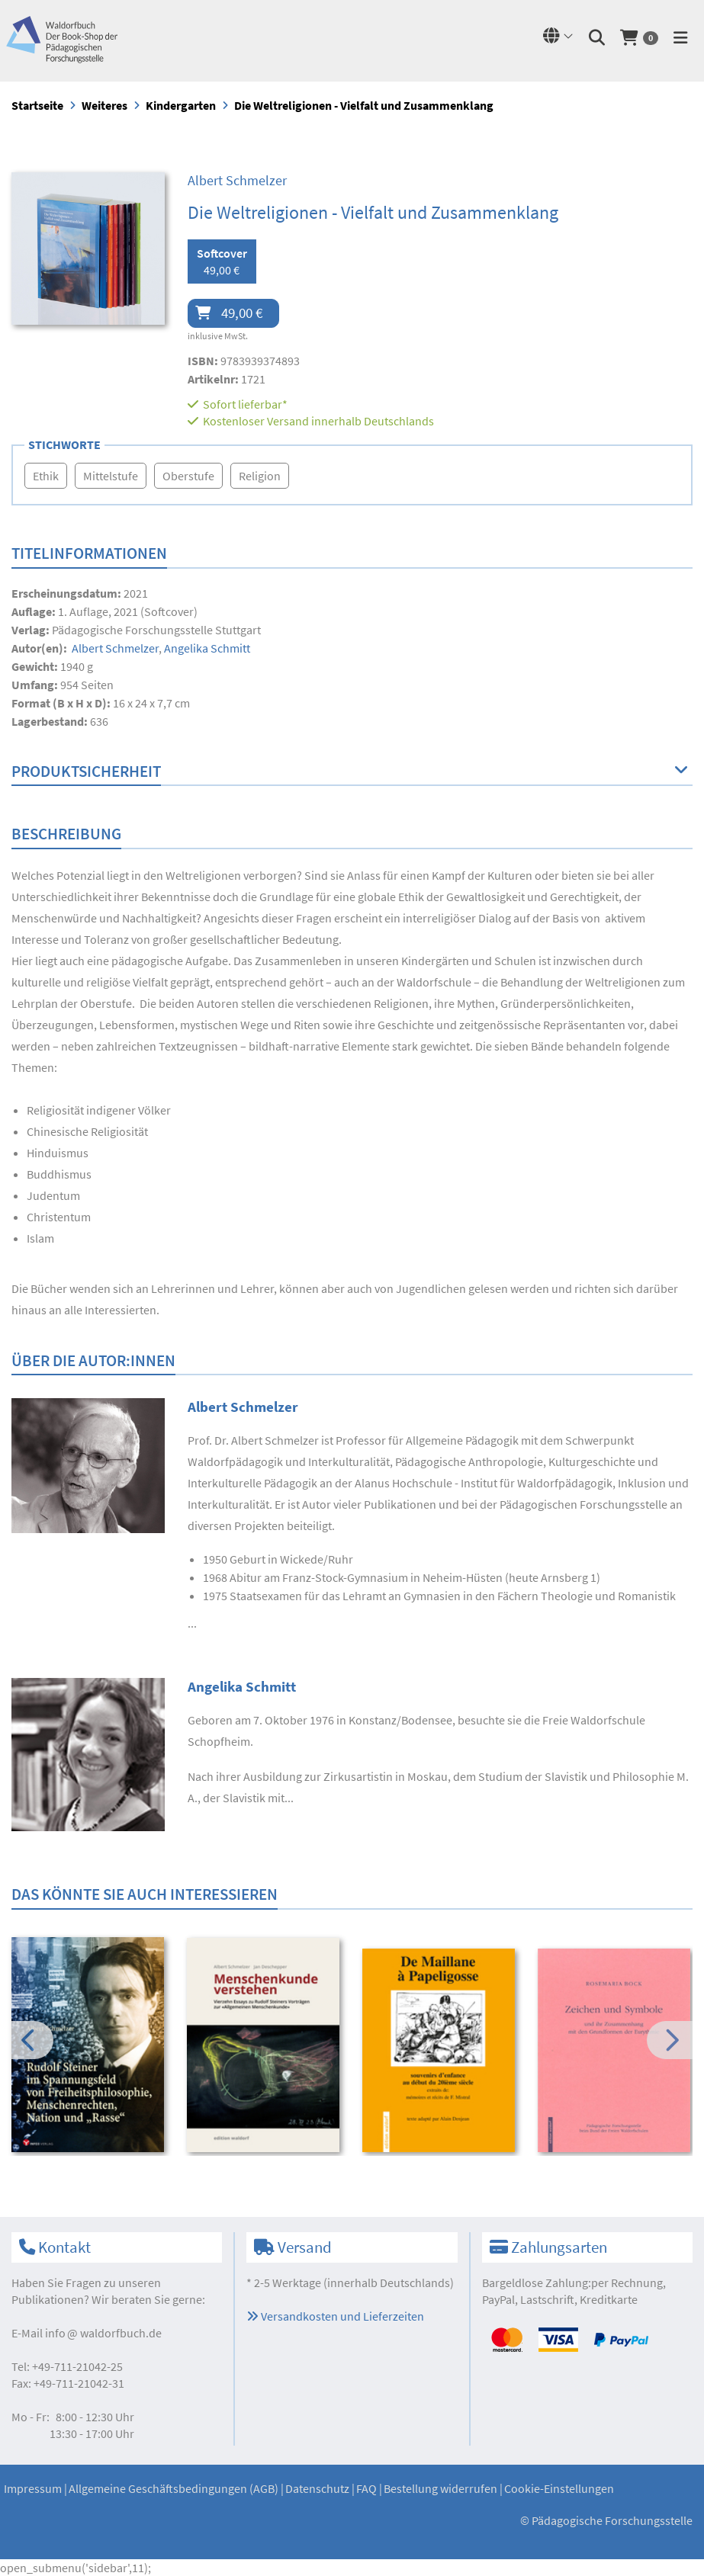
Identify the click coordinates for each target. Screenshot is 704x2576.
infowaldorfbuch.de (103, 2332)
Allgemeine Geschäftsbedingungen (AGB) (173, 2488)
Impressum (33, 2488)
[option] (88, 2046)
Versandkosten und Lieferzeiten (335, 2316)
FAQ (366, 2488)
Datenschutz (317, 2488)
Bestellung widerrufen (440, 2488)
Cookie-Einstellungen (559, 2488)
